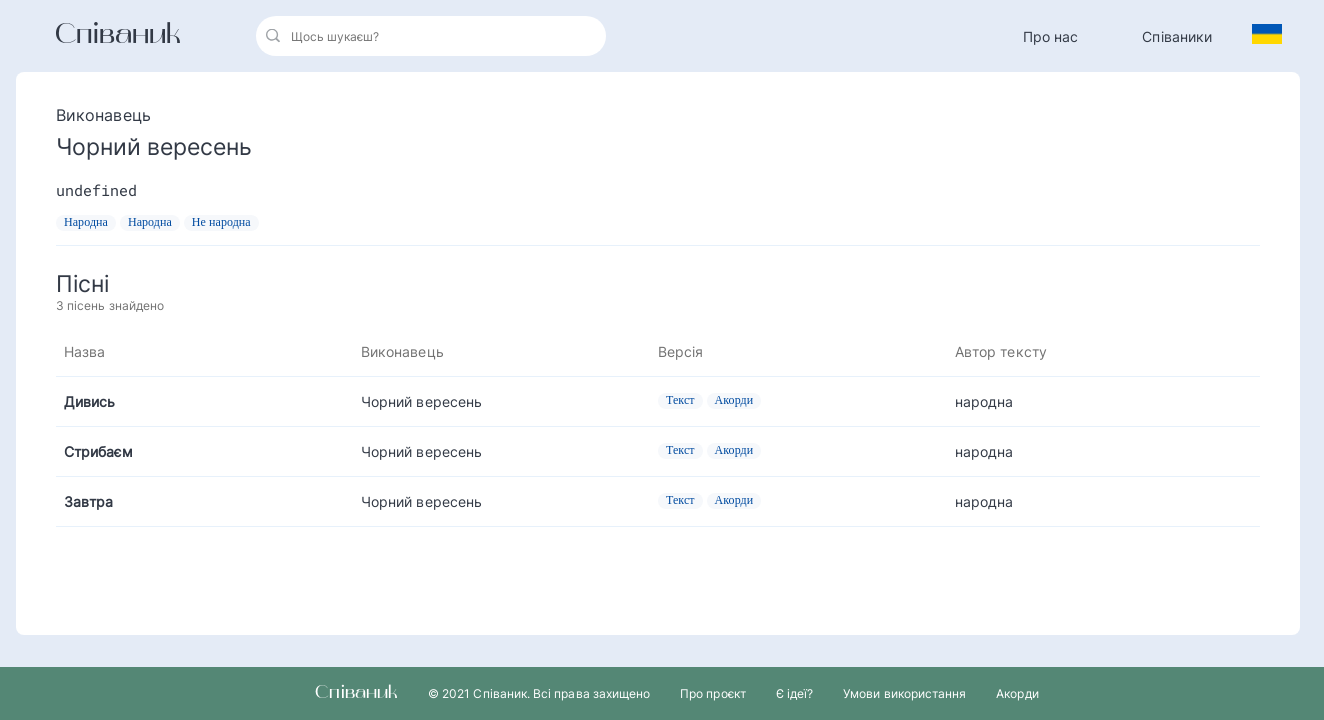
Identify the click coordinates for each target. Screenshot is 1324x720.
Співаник (118, 36)
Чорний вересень (421, 401)
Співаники (1177, 36)
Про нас (1051, 36)
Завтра (88, 501)
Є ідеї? (794, 693)
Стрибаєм (99, 451)
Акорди (1017, 693)
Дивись (89, 401)
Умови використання (904, 693)
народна (984, 401)
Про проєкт (713, 693)
